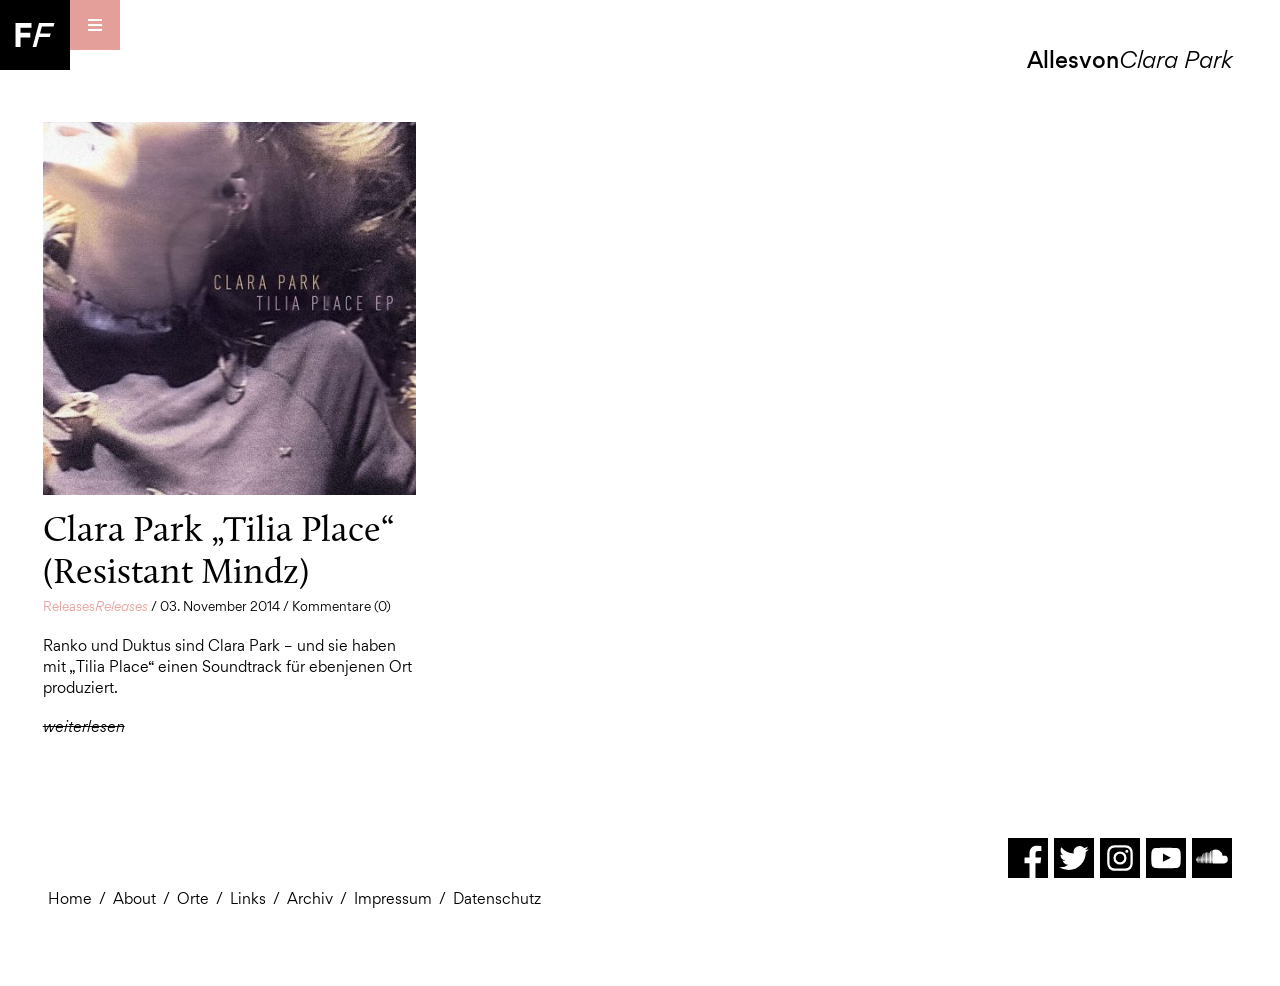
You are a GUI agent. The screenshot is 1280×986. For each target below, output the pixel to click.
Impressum (393, 898)
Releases (95, 606)
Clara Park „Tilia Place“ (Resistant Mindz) (218, 550)
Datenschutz (497, 898)
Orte (193, 898)
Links (248, 898)
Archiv (310, 898)
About (134, 898)
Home (70, 898)
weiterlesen (84, 726)
